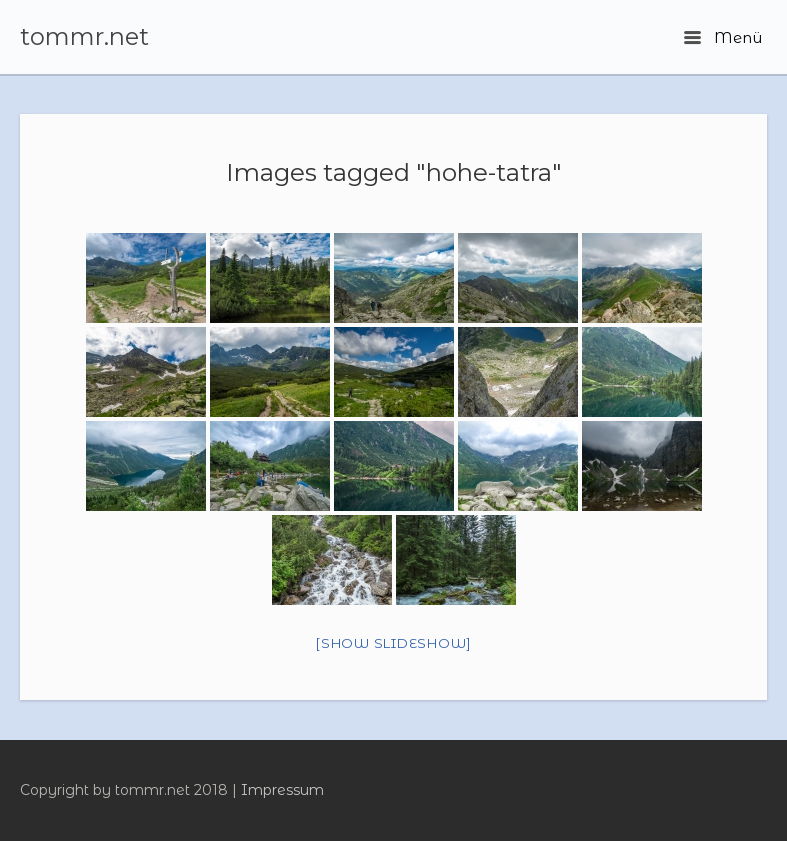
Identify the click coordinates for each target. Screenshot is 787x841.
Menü (723, 37)
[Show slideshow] (393, 643)
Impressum (282, 790)
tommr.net (84, 37)
